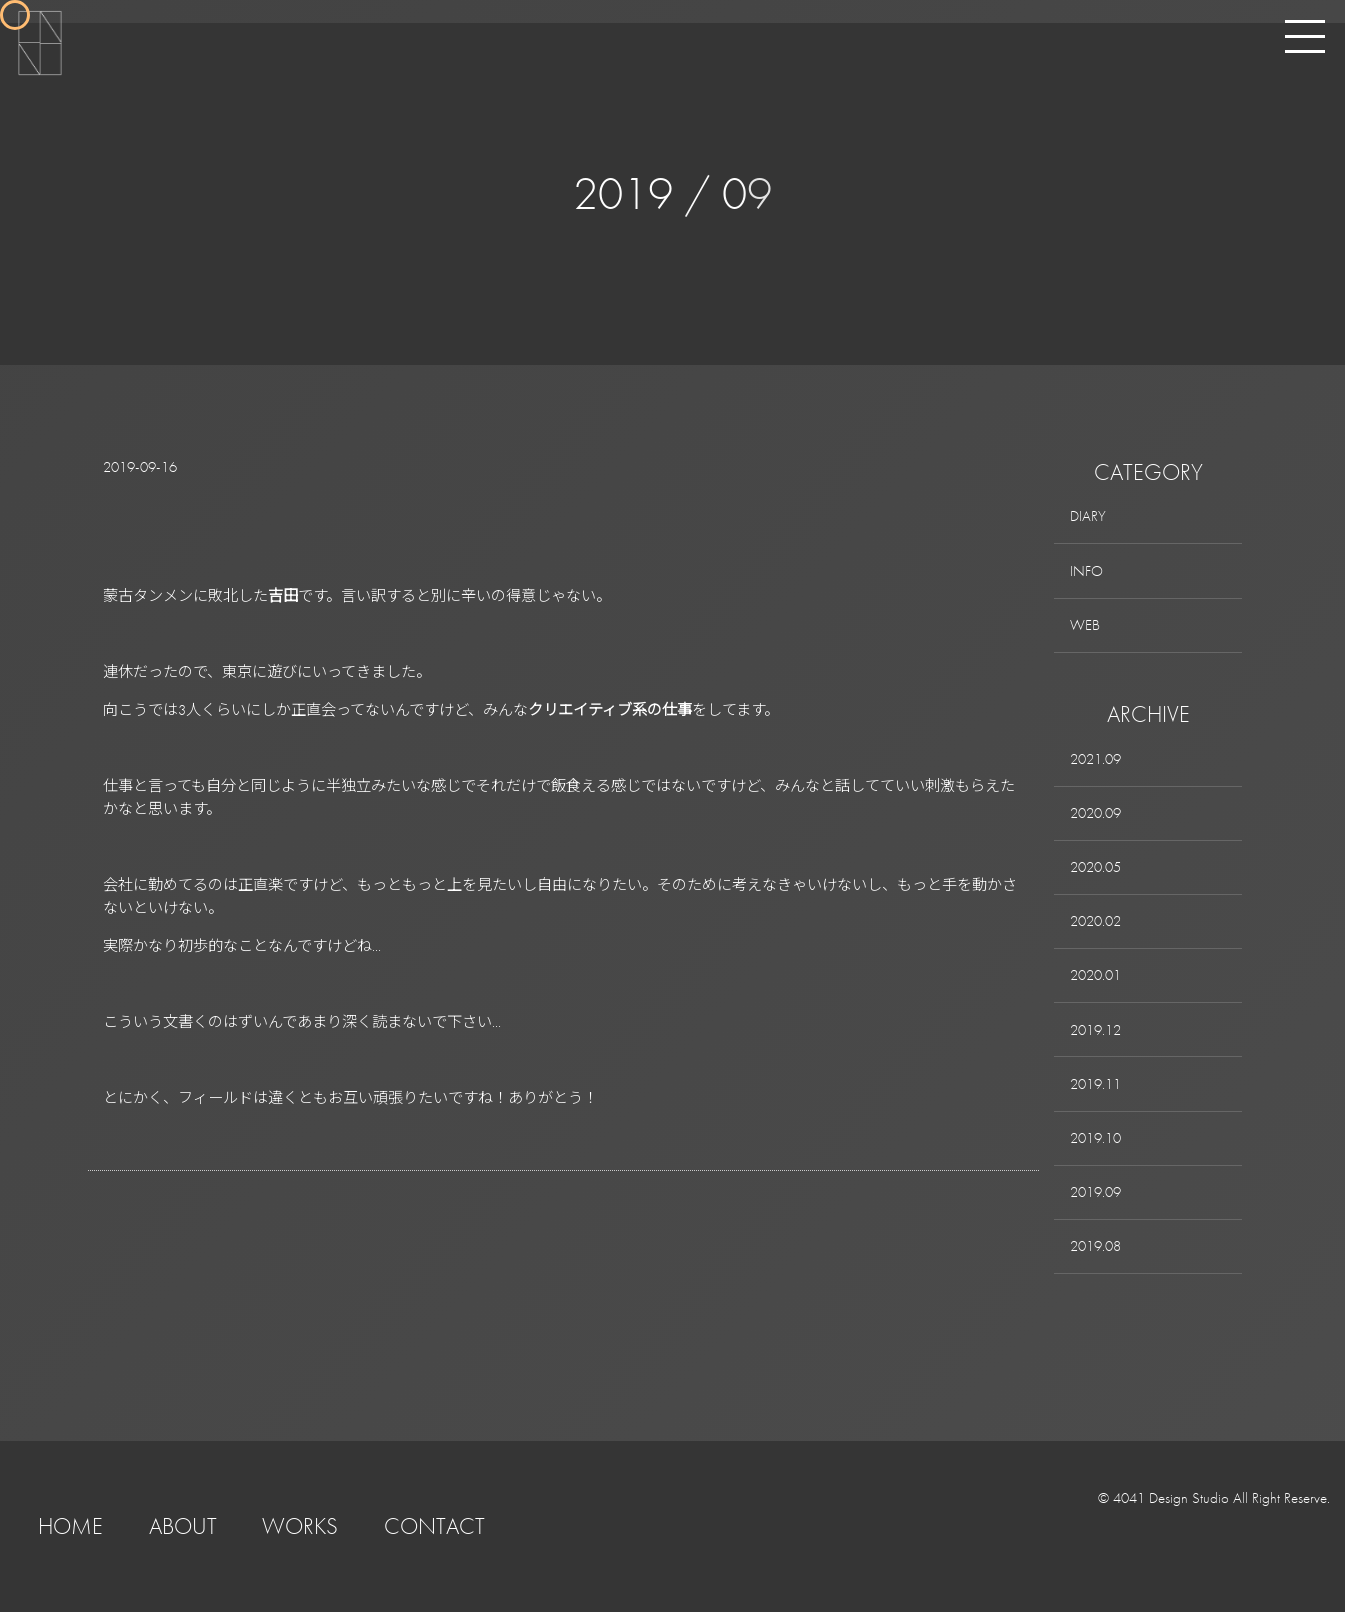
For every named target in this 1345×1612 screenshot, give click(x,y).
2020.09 (1095, 813)
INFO (1086, 571)
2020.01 (1095, 975)
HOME (70, 1526)
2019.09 (1095, 1192)
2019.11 (1095, 1084)
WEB (1085, 625)
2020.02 (1095, 921)
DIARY (1088, 516)
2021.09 (1095, 759)
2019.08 (1095, 1246)
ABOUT (183, 1526)
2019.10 (1095, 1138)
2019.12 (1095, 1030)
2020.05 (1095, 867)
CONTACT (434, 1526)
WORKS (300, 1526)
